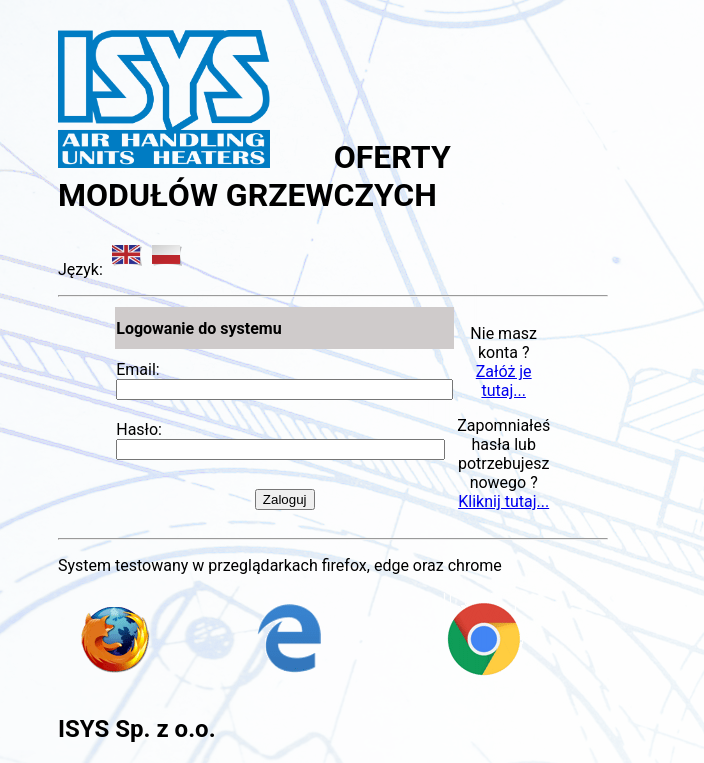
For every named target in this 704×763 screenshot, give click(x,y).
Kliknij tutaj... (503, 501)
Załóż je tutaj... (504, 381)
